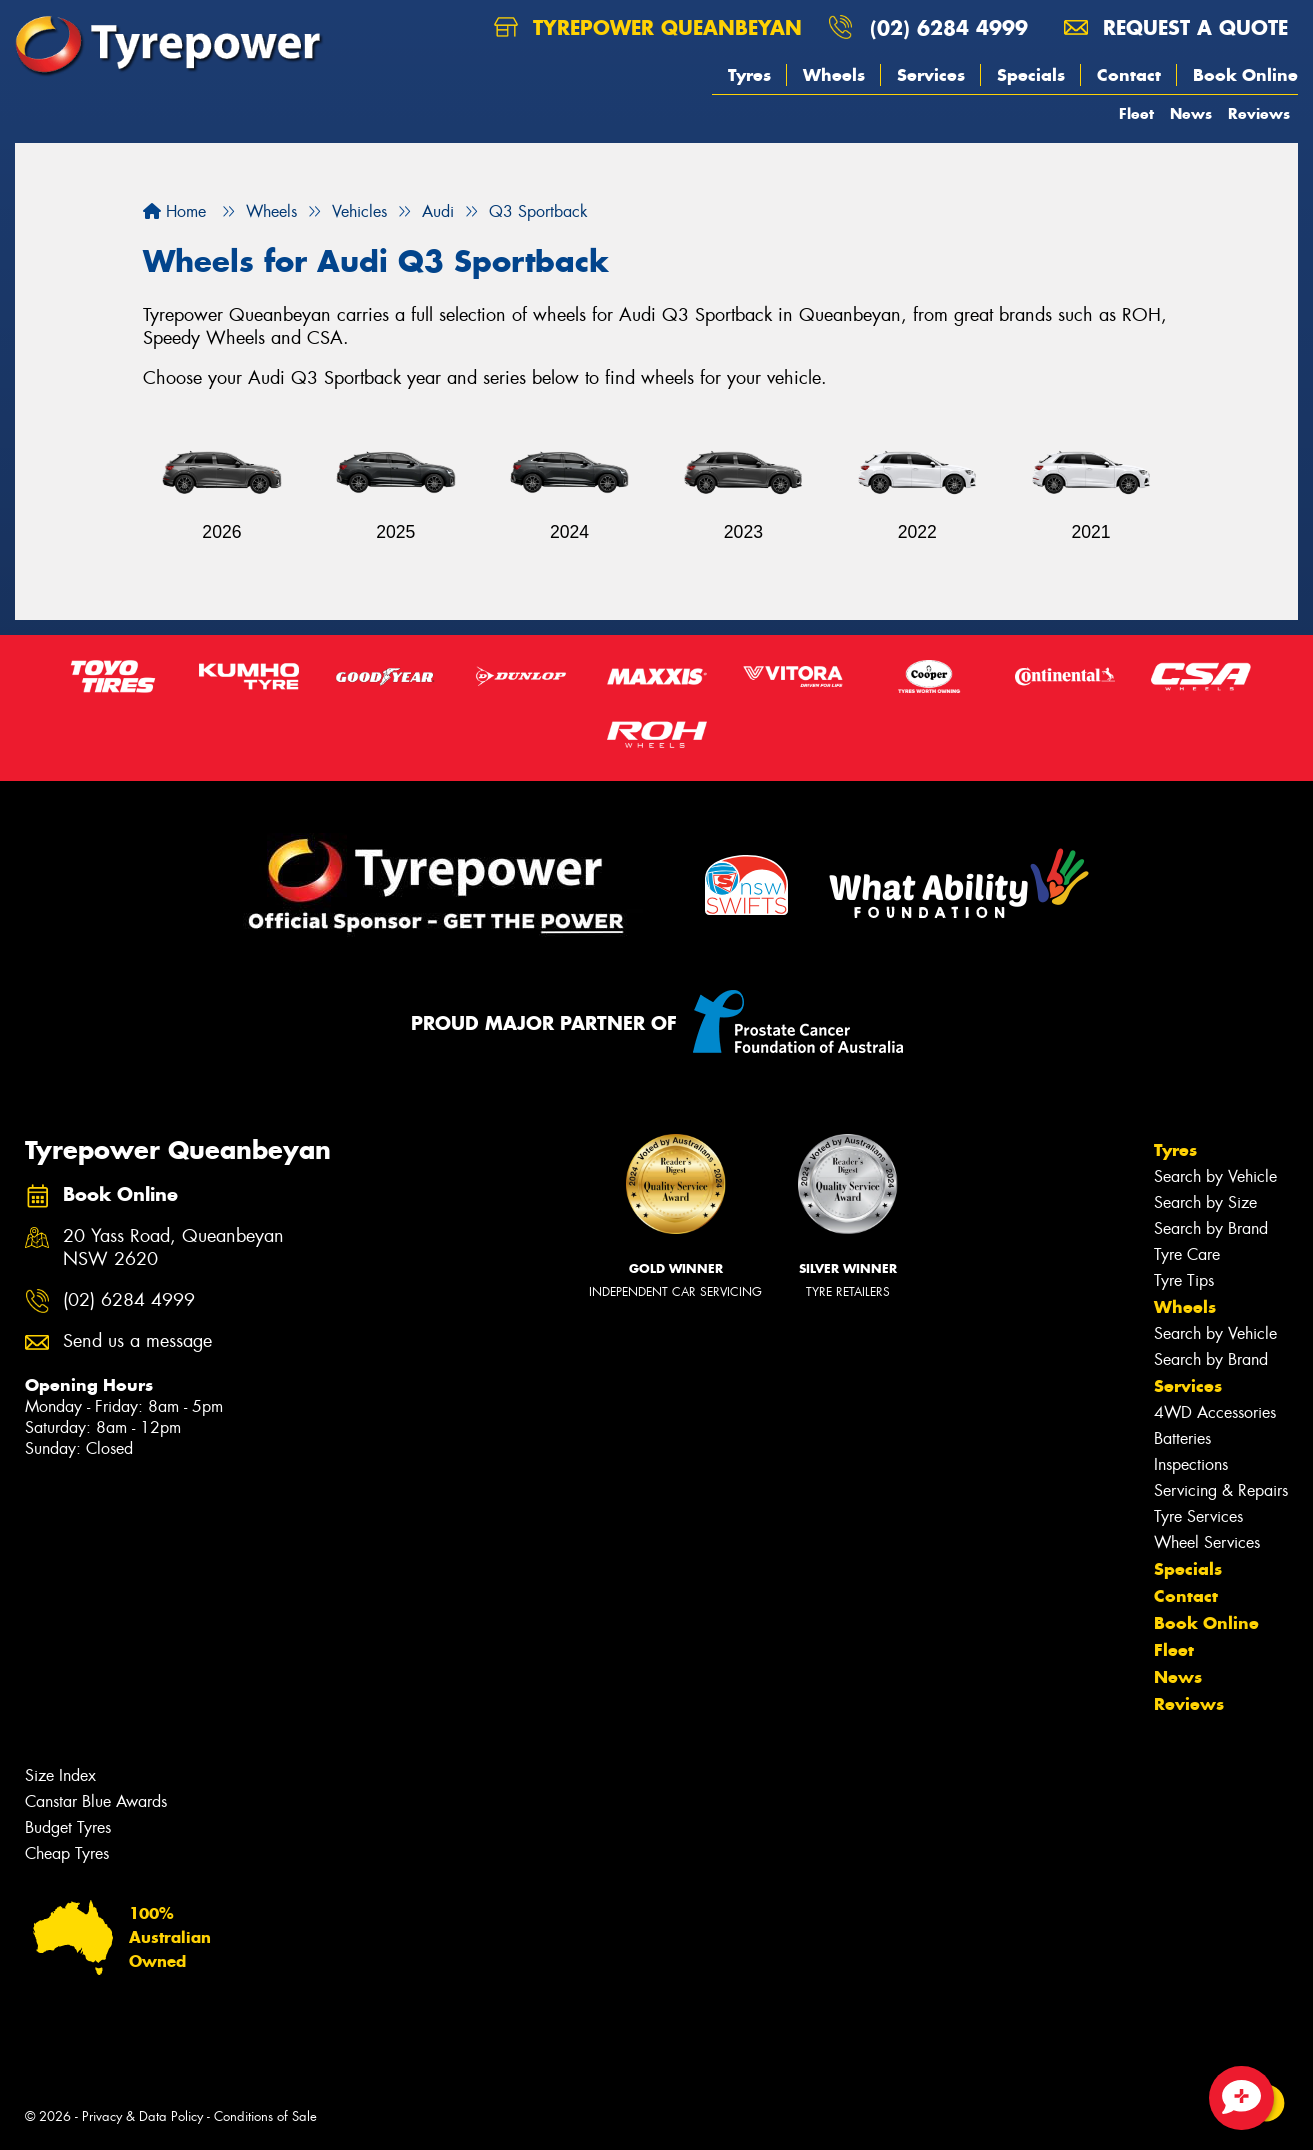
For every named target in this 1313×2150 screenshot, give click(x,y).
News (1191, 113)
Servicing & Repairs (1221, 1490)
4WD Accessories (1215, 1412)
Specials (1031, 75)
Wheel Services (1207, 1542)
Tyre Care (1187, 1254)
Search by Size (1205, 1202)
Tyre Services (1198, 1516)
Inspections (1191, 1464)
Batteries (1182, 1438)
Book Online (1245, 75)
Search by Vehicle (1215, 1176)
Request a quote (1176, 27)
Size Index (60, 1775)
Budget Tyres (68, 1827)
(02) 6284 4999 (949, 27)
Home (174, 211)
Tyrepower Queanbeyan (648, 27)
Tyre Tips (1184, 1280)
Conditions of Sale (265, 2116)
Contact (1129, 75)
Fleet (1136, 113)
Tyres (749, 75)
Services (931, 75)
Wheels (834, 75)
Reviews (1259, 113)
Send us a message (137, 1341)
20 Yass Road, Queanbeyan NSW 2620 (173, 1248)
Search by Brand (1211, 1228)
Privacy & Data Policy (142, 2116)
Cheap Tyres (67, 1853)
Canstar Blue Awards (96, 1801)
